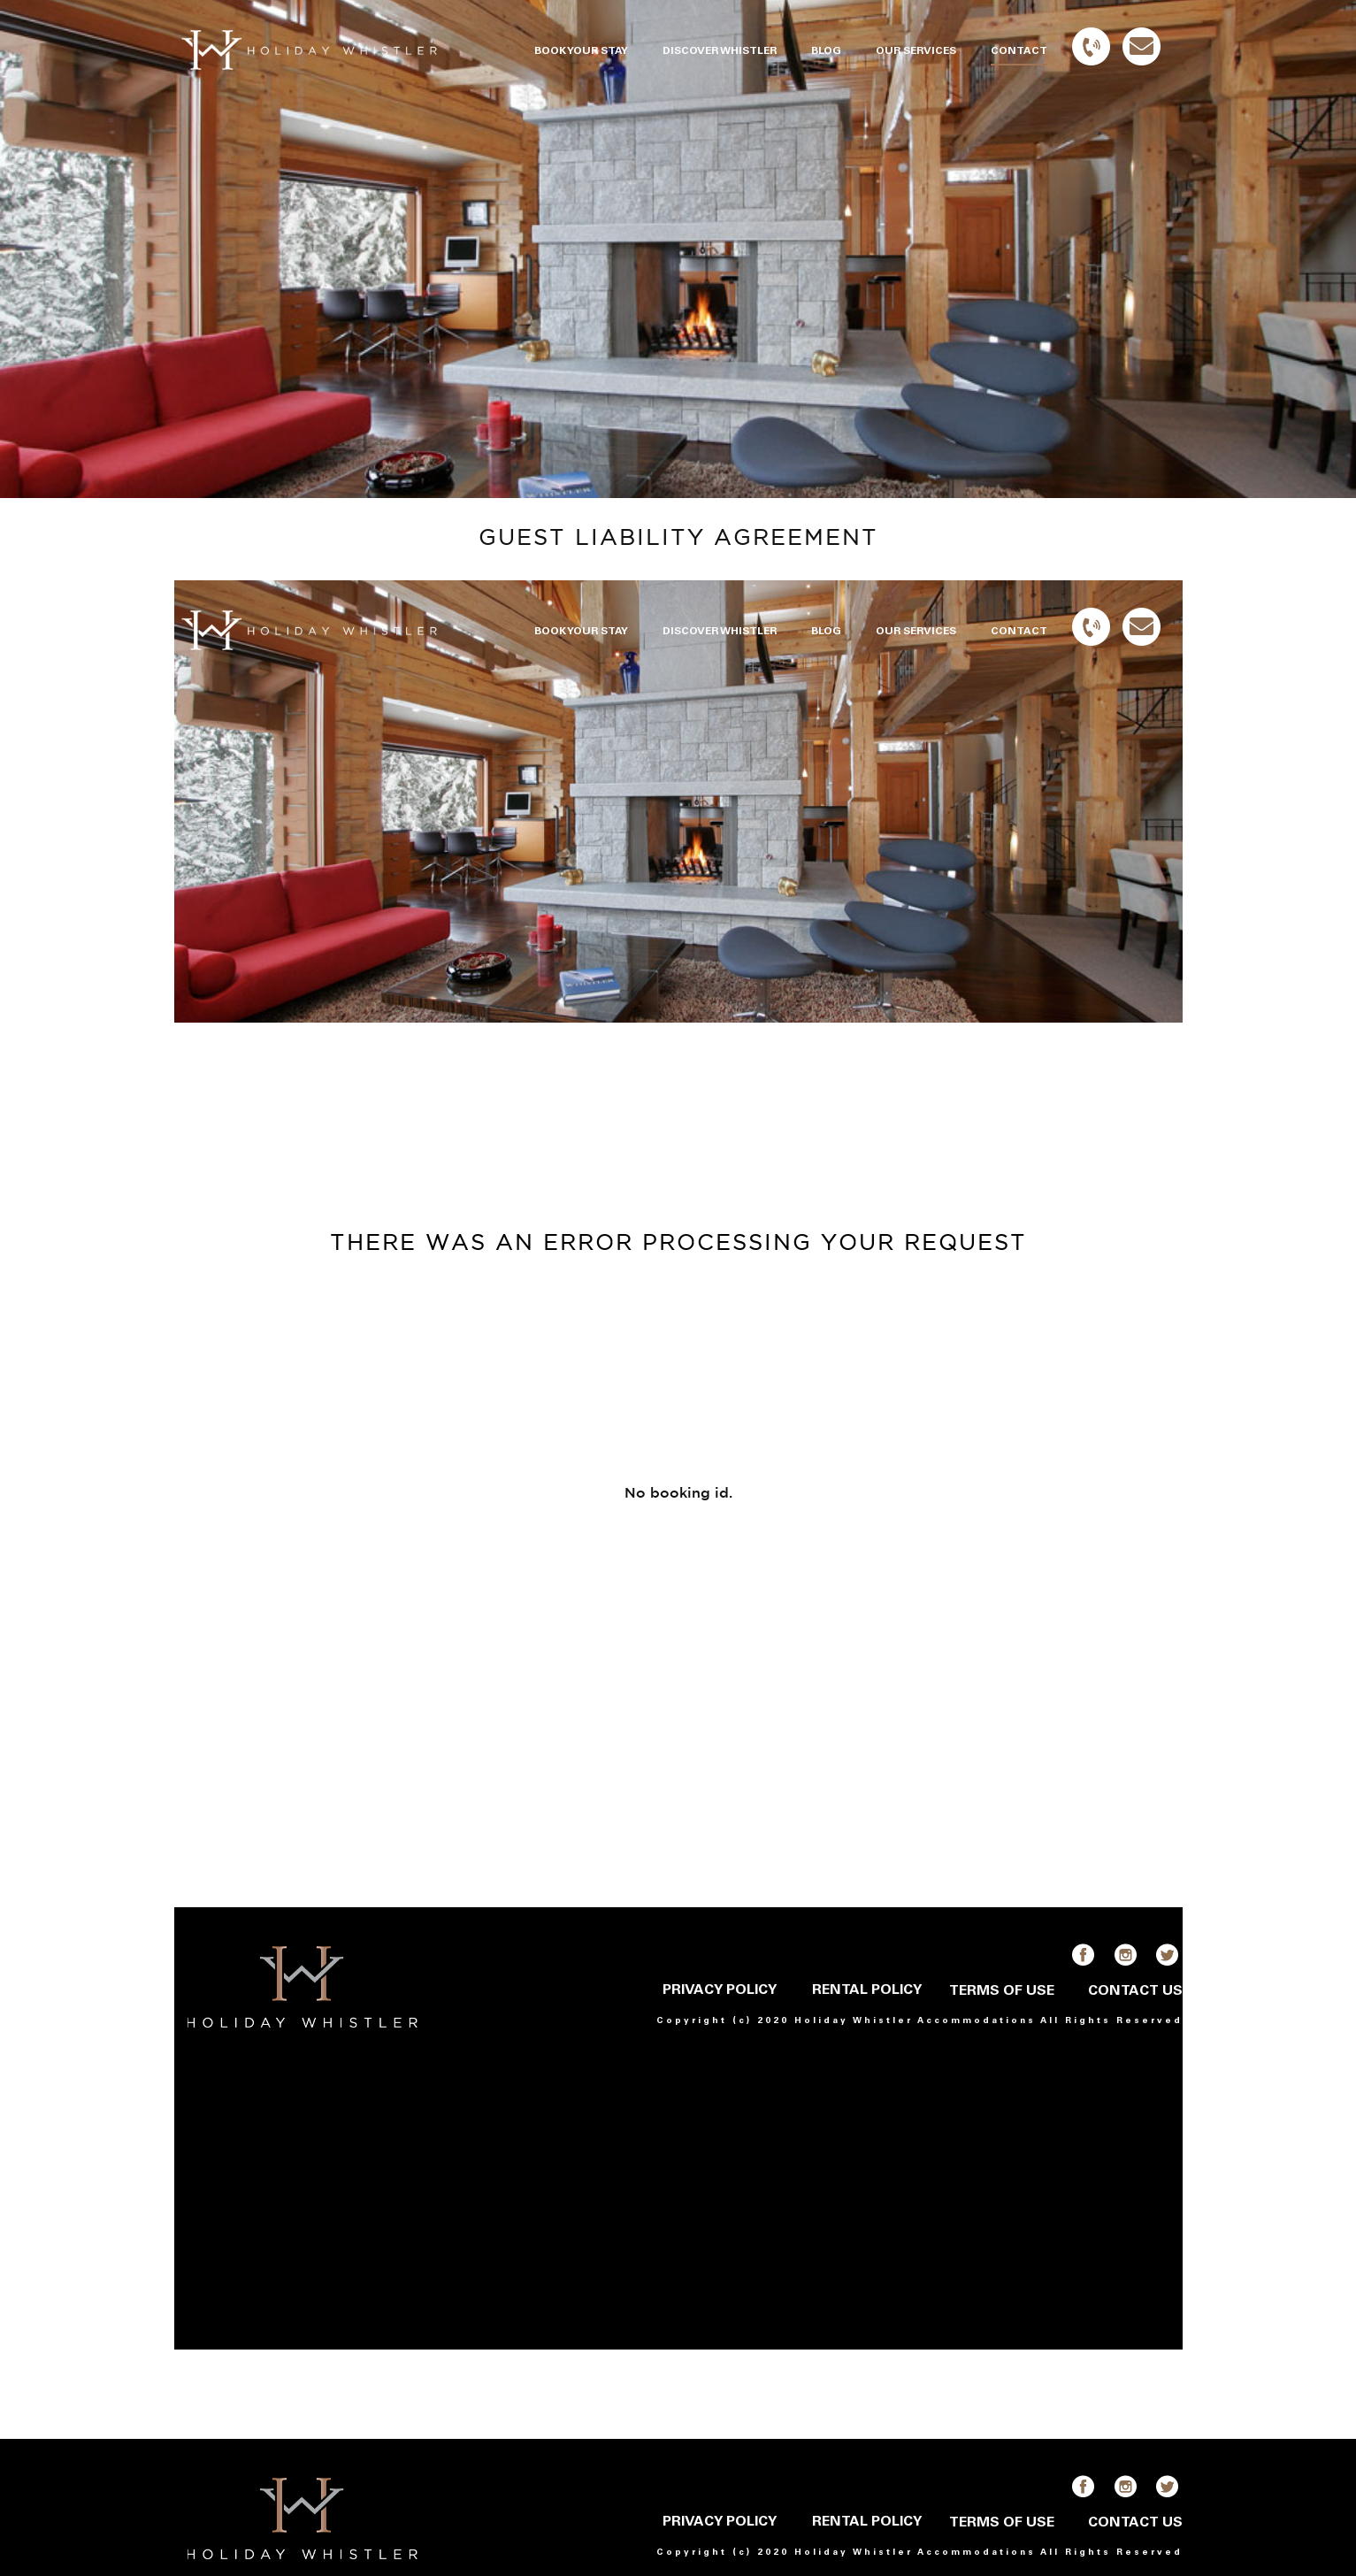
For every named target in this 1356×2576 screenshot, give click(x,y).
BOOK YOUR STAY (581, 51)
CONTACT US (1135, 1991)
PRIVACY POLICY (720, 1990)
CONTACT (1019, 51)
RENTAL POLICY (867, 1990)
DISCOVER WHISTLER (720, 51)
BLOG (826, 51)
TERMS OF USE (1001, 1991)
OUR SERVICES (916, 51)
